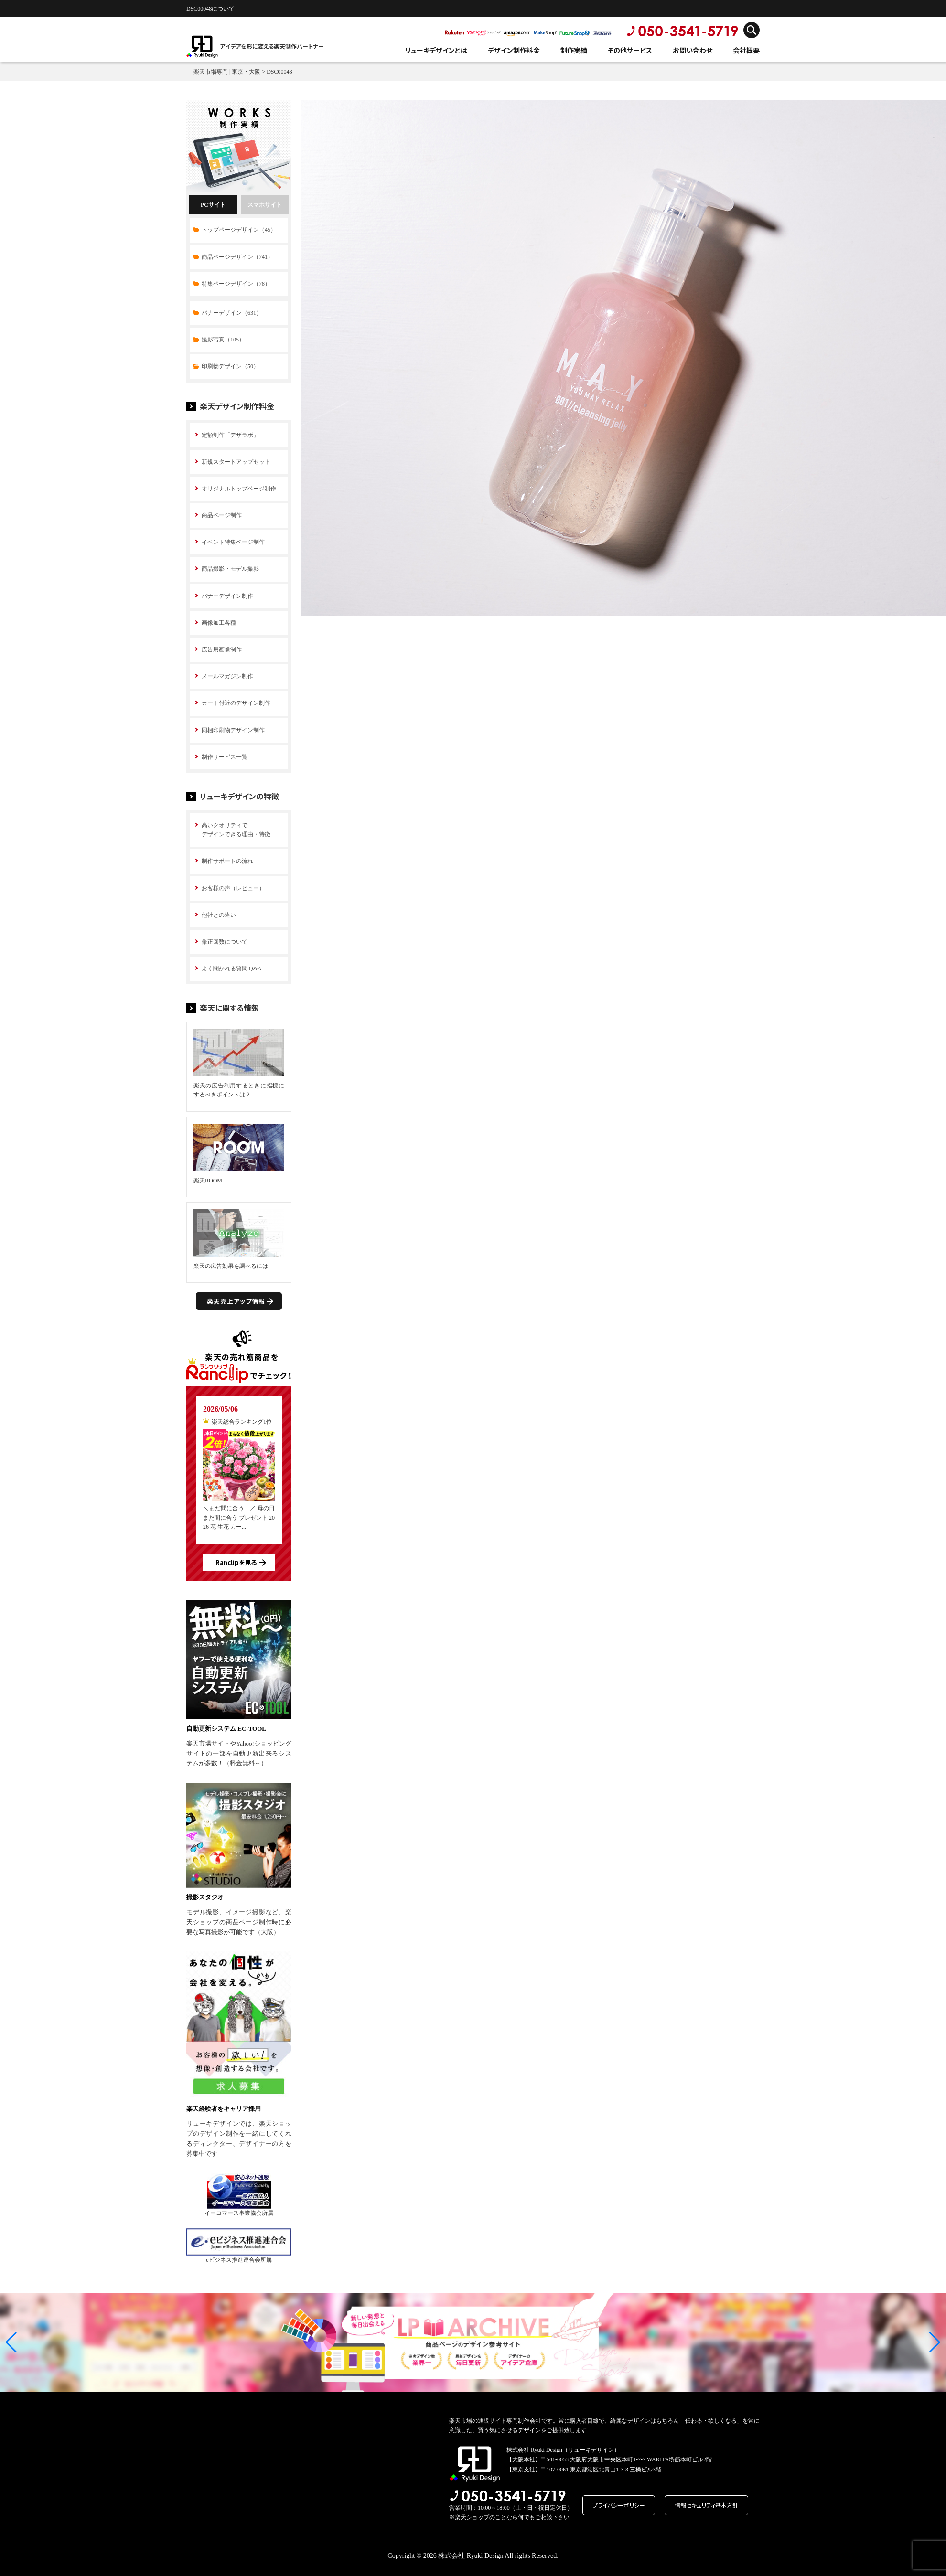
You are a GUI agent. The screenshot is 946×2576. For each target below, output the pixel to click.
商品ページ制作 (222, 515)
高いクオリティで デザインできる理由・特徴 (236, 830)
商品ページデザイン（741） (237, 257)
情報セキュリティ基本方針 (706, 2505)
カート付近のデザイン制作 (236, 703)
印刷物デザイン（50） (230, 366)
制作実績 (573, 50)
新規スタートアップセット (236, 461)
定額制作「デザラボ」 (230, 435)
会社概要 (746, 50)
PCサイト (213, 205)
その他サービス (630, 50)
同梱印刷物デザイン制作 (233, 730)
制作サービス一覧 (224, 757)
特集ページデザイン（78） (236, 283)
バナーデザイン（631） (232, 312)
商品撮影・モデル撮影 (230, 568)
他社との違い (219, 915)
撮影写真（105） (223, 339)
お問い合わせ (692, 50)
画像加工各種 (219, 622)
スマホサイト (264, 205)
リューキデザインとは (436, 50)
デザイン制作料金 (514, 50)
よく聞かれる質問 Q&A (232, 968)
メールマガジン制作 (227, 676)
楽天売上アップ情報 (236, 1301)
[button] (11, 2342)
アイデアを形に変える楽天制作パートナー (272, 46)
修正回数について (224, 941)
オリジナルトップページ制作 (239, 488)
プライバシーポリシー (618, 2505)
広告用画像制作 (222, 649)
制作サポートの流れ (227, 861)
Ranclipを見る (236, 1562)
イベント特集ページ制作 (233, 542)
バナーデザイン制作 (227, 596)
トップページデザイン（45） (239, 229)
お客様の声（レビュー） (233, 888)
